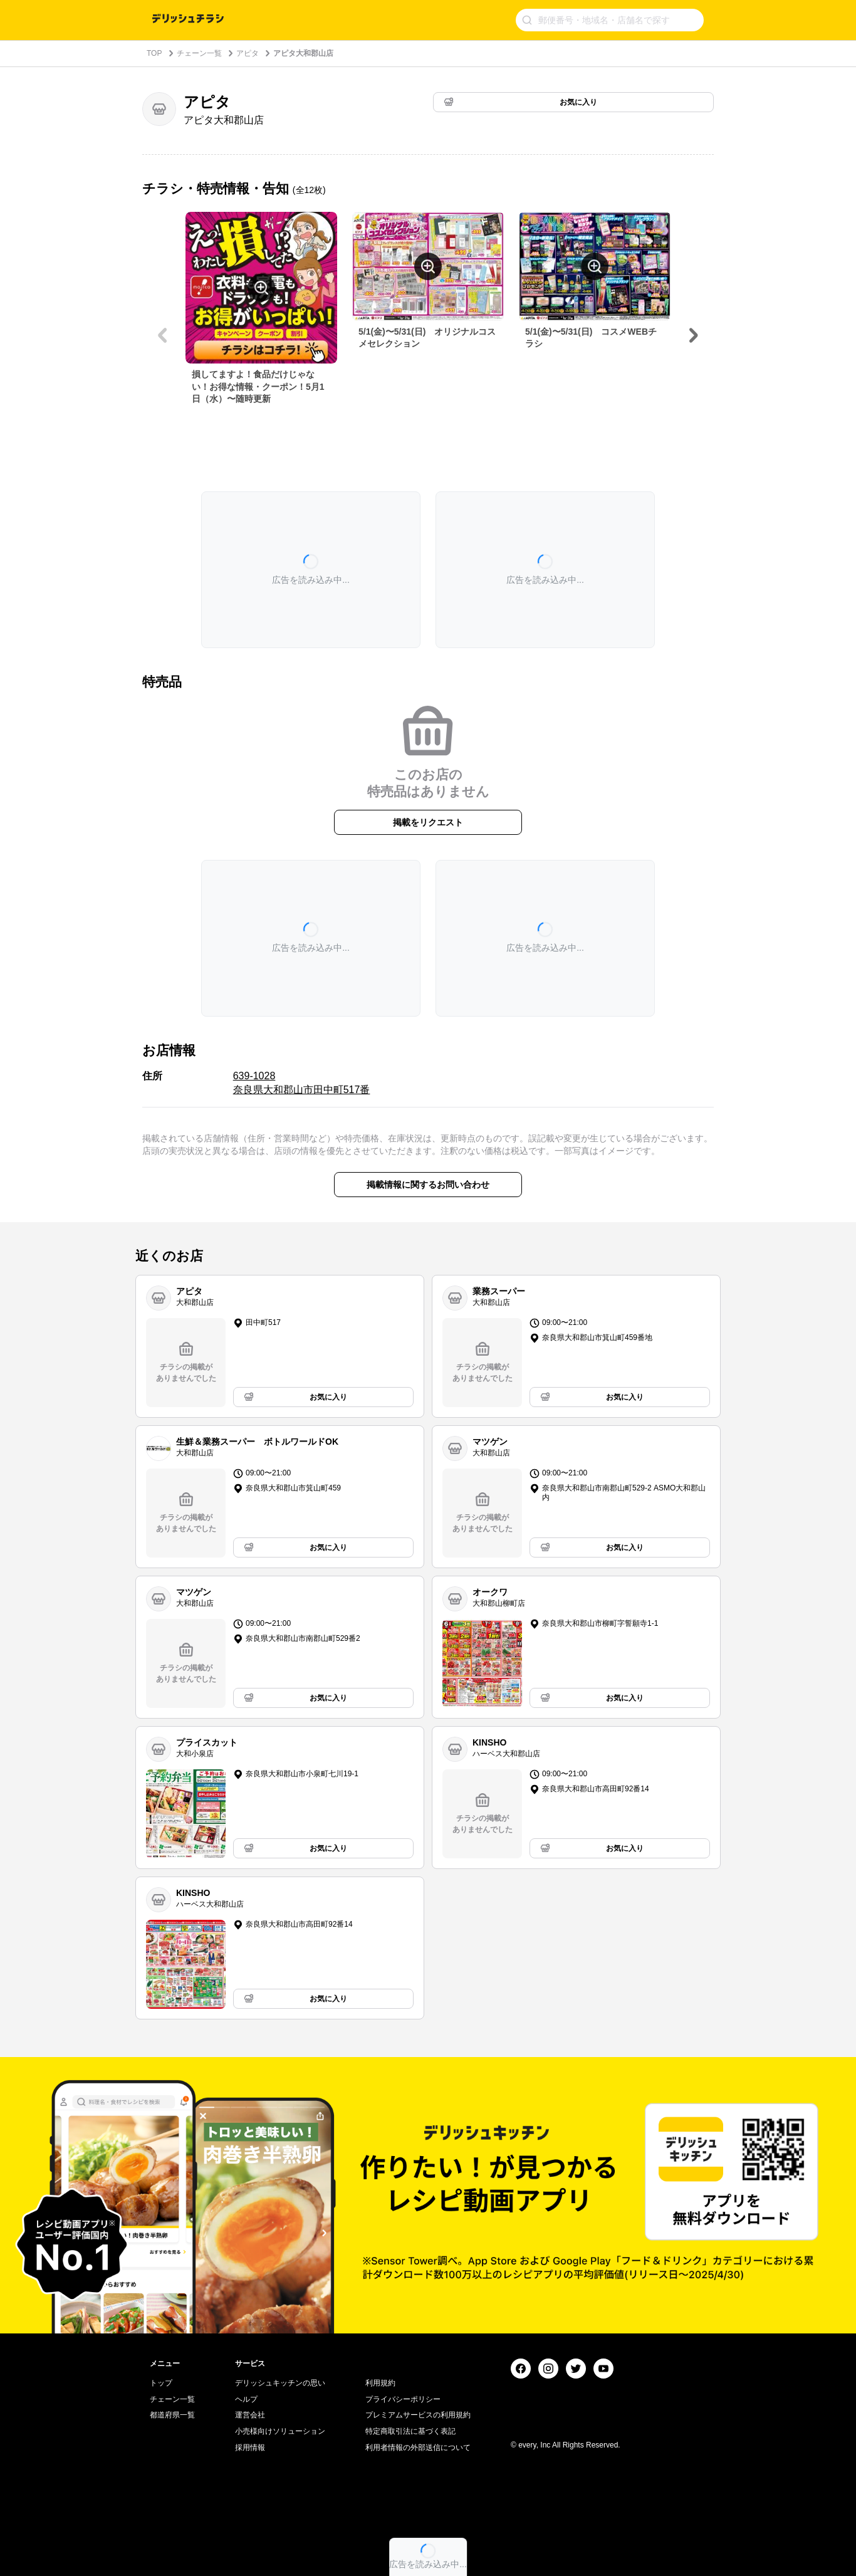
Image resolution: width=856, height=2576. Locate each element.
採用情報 (250, 2447)
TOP (154, 53)
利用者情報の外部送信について (418, 2447)
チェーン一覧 (199, 53)
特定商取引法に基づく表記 (410, 2431)
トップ (161, 2383)
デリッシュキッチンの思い (280, 2383)
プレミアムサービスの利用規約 (418, 2415)
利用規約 (380, 2383)
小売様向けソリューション (280, 2431)
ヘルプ (246, 2399)
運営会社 (250, 2415)
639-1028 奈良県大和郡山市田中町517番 (301, 1083)
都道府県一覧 (172, 2415)
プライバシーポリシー (403, 2399)
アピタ (247, 53)
